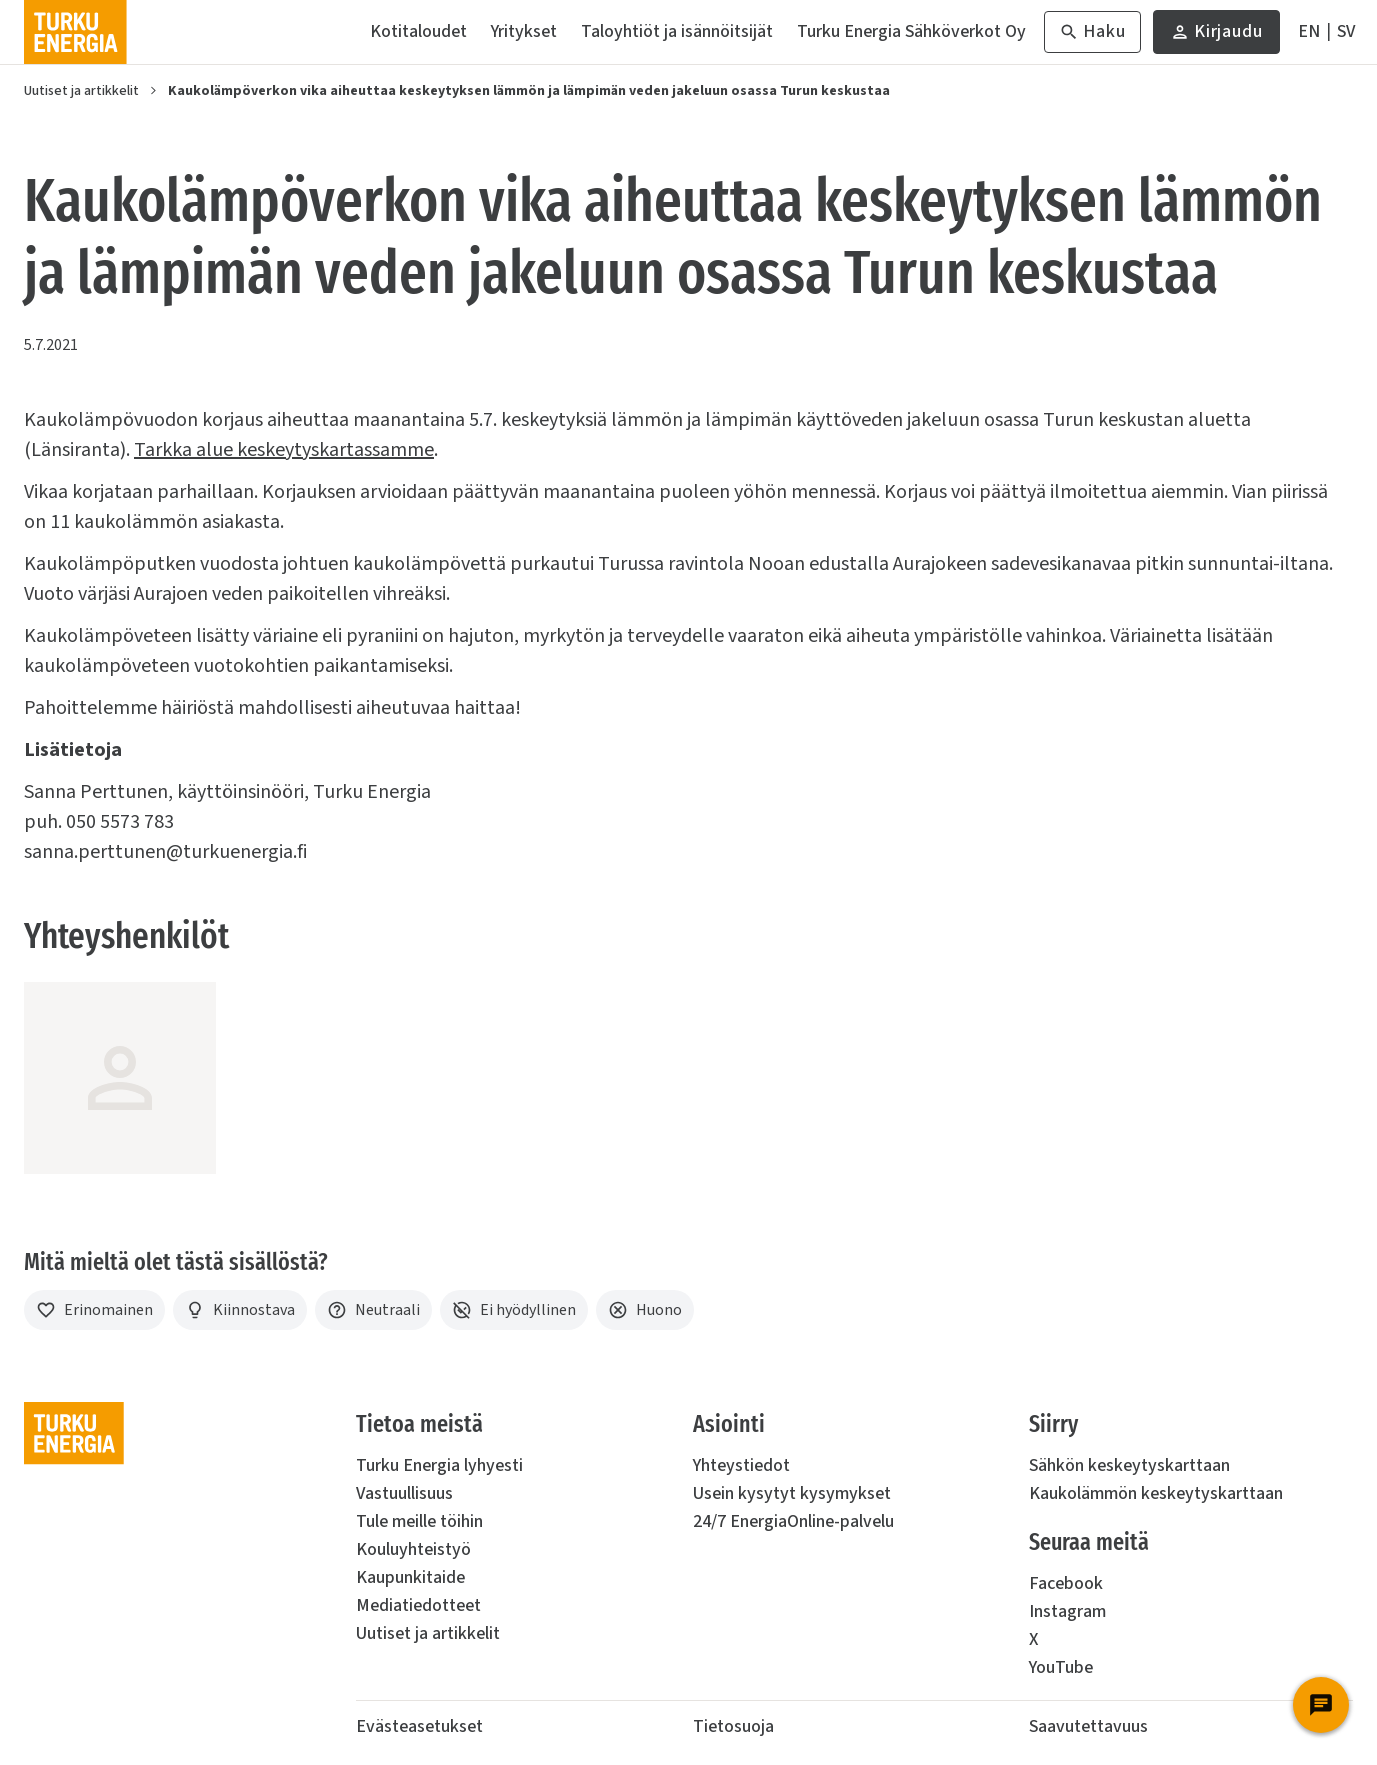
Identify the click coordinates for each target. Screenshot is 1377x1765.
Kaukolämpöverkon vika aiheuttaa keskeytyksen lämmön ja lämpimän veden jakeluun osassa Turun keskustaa (529, 91)
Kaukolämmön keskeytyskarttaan (1156, 1493)
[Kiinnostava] (240, 1310)
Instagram (1067, 1611)
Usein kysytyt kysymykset (792, 1493)
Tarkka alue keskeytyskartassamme (284, 450)
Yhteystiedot (741, 1465)
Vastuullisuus (404, 1493)
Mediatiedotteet (418, 1605)
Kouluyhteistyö (413, 1549)
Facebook (1066, 1583)
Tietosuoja (733, 1726)
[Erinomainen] (94, 1310)
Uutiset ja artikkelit (81, 91)
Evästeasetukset (419, 1726)
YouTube (1061, 1667)
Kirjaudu (1216, 36)
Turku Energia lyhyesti (439, 1465)
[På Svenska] (1346, 32)
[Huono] (645, 1310)
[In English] (1309, 32)
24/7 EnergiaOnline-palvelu (793, 1521)
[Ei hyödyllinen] (514, 1310)
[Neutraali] (373, 1310)
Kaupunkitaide (410, 1577)
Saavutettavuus (1088, 1726)
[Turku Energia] (75, 32)
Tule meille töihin (419, 1521)
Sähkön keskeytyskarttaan (1129, 1465)
